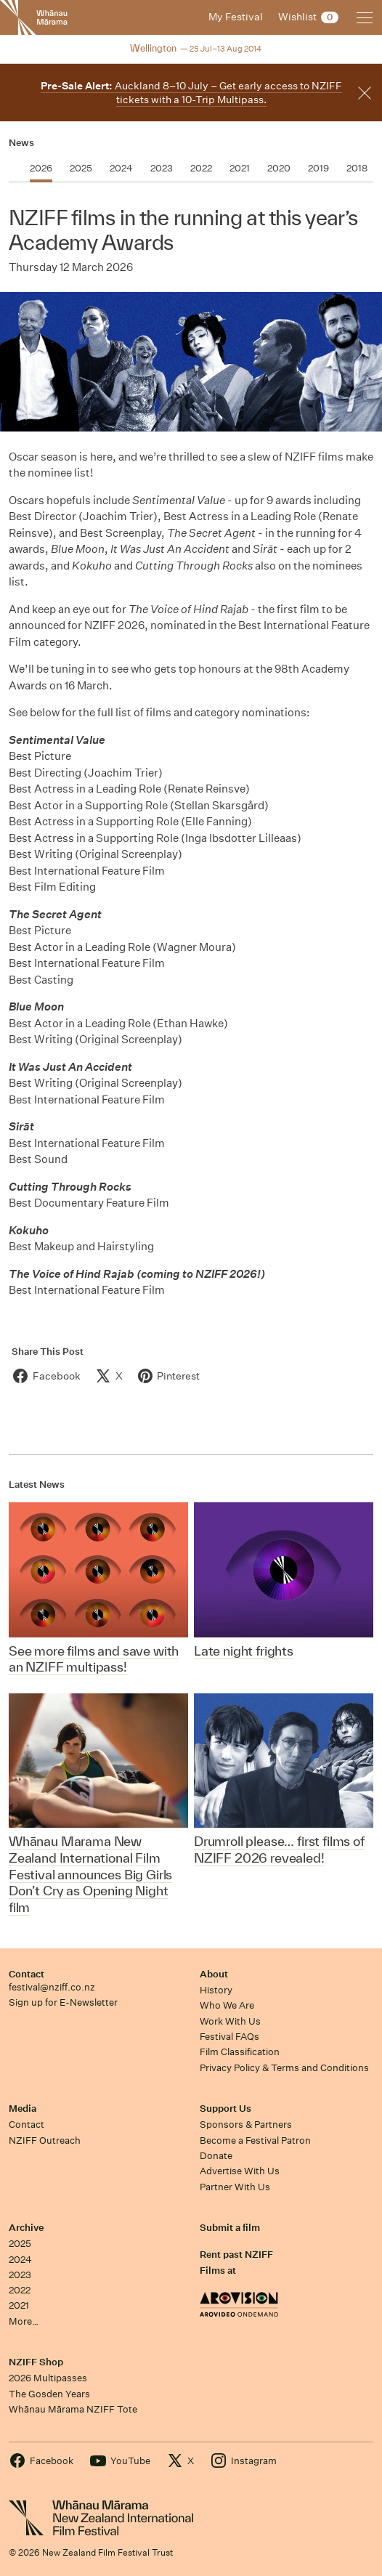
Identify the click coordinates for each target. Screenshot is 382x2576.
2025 (20, 2243)
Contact (26, 1974)
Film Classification (240, 2052)
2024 (20, 2259)
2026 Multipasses (48, 2378)
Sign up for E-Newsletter (63, 2002)
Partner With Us (235, 2187)
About (214, 1974)
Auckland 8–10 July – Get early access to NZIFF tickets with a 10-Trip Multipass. (191, 92)
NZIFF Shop (36, 2362)
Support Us (225, 2108)
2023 (20, 2275)
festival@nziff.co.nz (52, 1987)
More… (23, 2321)
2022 (20, 2290)
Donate (216, 2156)
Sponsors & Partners (246, 2124)
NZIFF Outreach (45, 2140)
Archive (26, 2227)
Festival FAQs (229, 2036)
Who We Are (227, 2005)
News (21, 143)
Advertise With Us (240, 2171)
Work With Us (230, 2021)
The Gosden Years (49, 2394)
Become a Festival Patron (255, 2140)
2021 (19, 2305)
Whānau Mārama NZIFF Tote (73, 2409)
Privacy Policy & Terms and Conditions (284, 2068)
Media (22, 2108)
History (216, 1990)
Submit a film (230, 2227)
